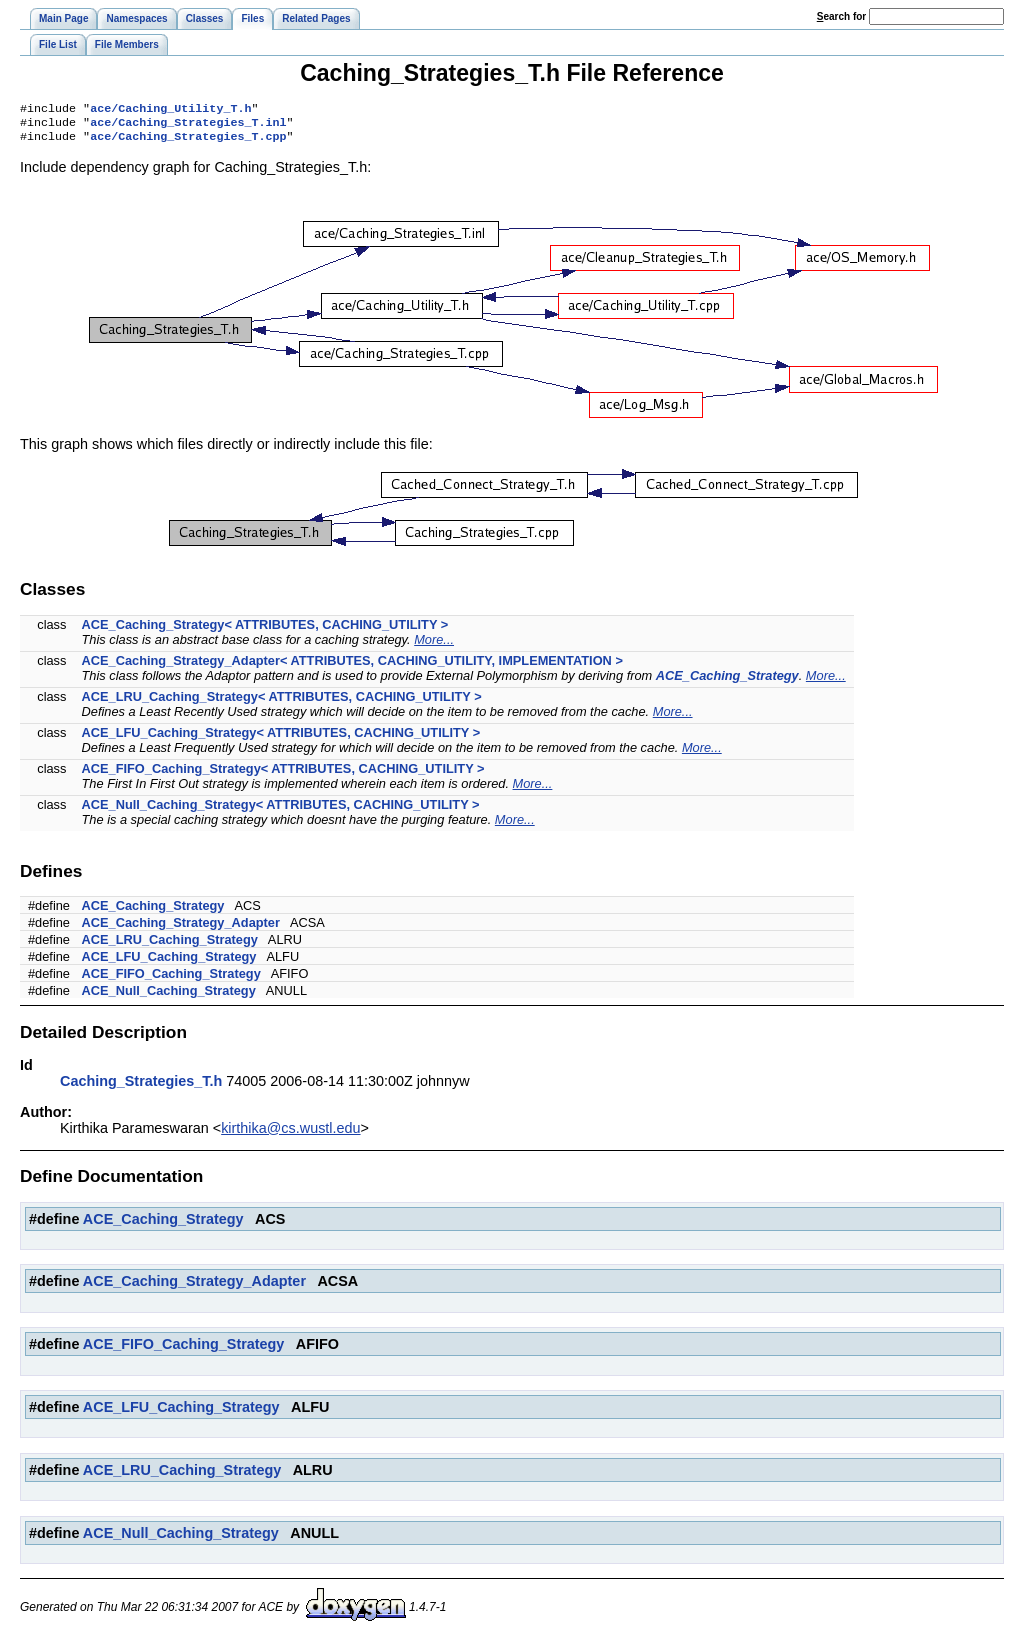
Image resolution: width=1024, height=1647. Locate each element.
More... (434, 645)
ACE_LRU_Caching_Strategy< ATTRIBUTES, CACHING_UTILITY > (282, 702)
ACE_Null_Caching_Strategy (169, 996)
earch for (841, 16)
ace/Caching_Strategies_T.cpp (188, 142)
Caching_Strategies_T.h (141, 1087)
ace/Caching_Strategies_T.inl (188, 126)
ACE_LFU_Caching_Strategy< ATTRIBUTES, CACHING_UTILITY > (281, 738)
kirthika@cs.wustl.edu (290, 1134)
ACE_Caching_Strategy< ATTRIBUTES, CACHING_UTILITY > (265, 630)
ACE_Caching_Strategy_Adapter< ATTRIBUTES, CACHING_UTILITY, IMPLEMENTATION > (352, 666)
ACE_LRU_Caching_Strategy (170, 945)
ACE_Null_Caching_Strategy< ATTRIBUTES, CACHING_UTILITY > (281, 810)
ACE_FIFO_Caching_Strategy (171, 979)
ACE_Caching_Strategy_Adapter (181, 928)
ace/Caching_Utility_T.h (170, 110)
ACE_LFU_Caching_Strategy (169, 962)
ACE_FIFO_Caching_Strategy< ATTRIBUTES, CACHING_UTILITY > (283, 774)
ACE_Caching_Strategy (727, 681)
